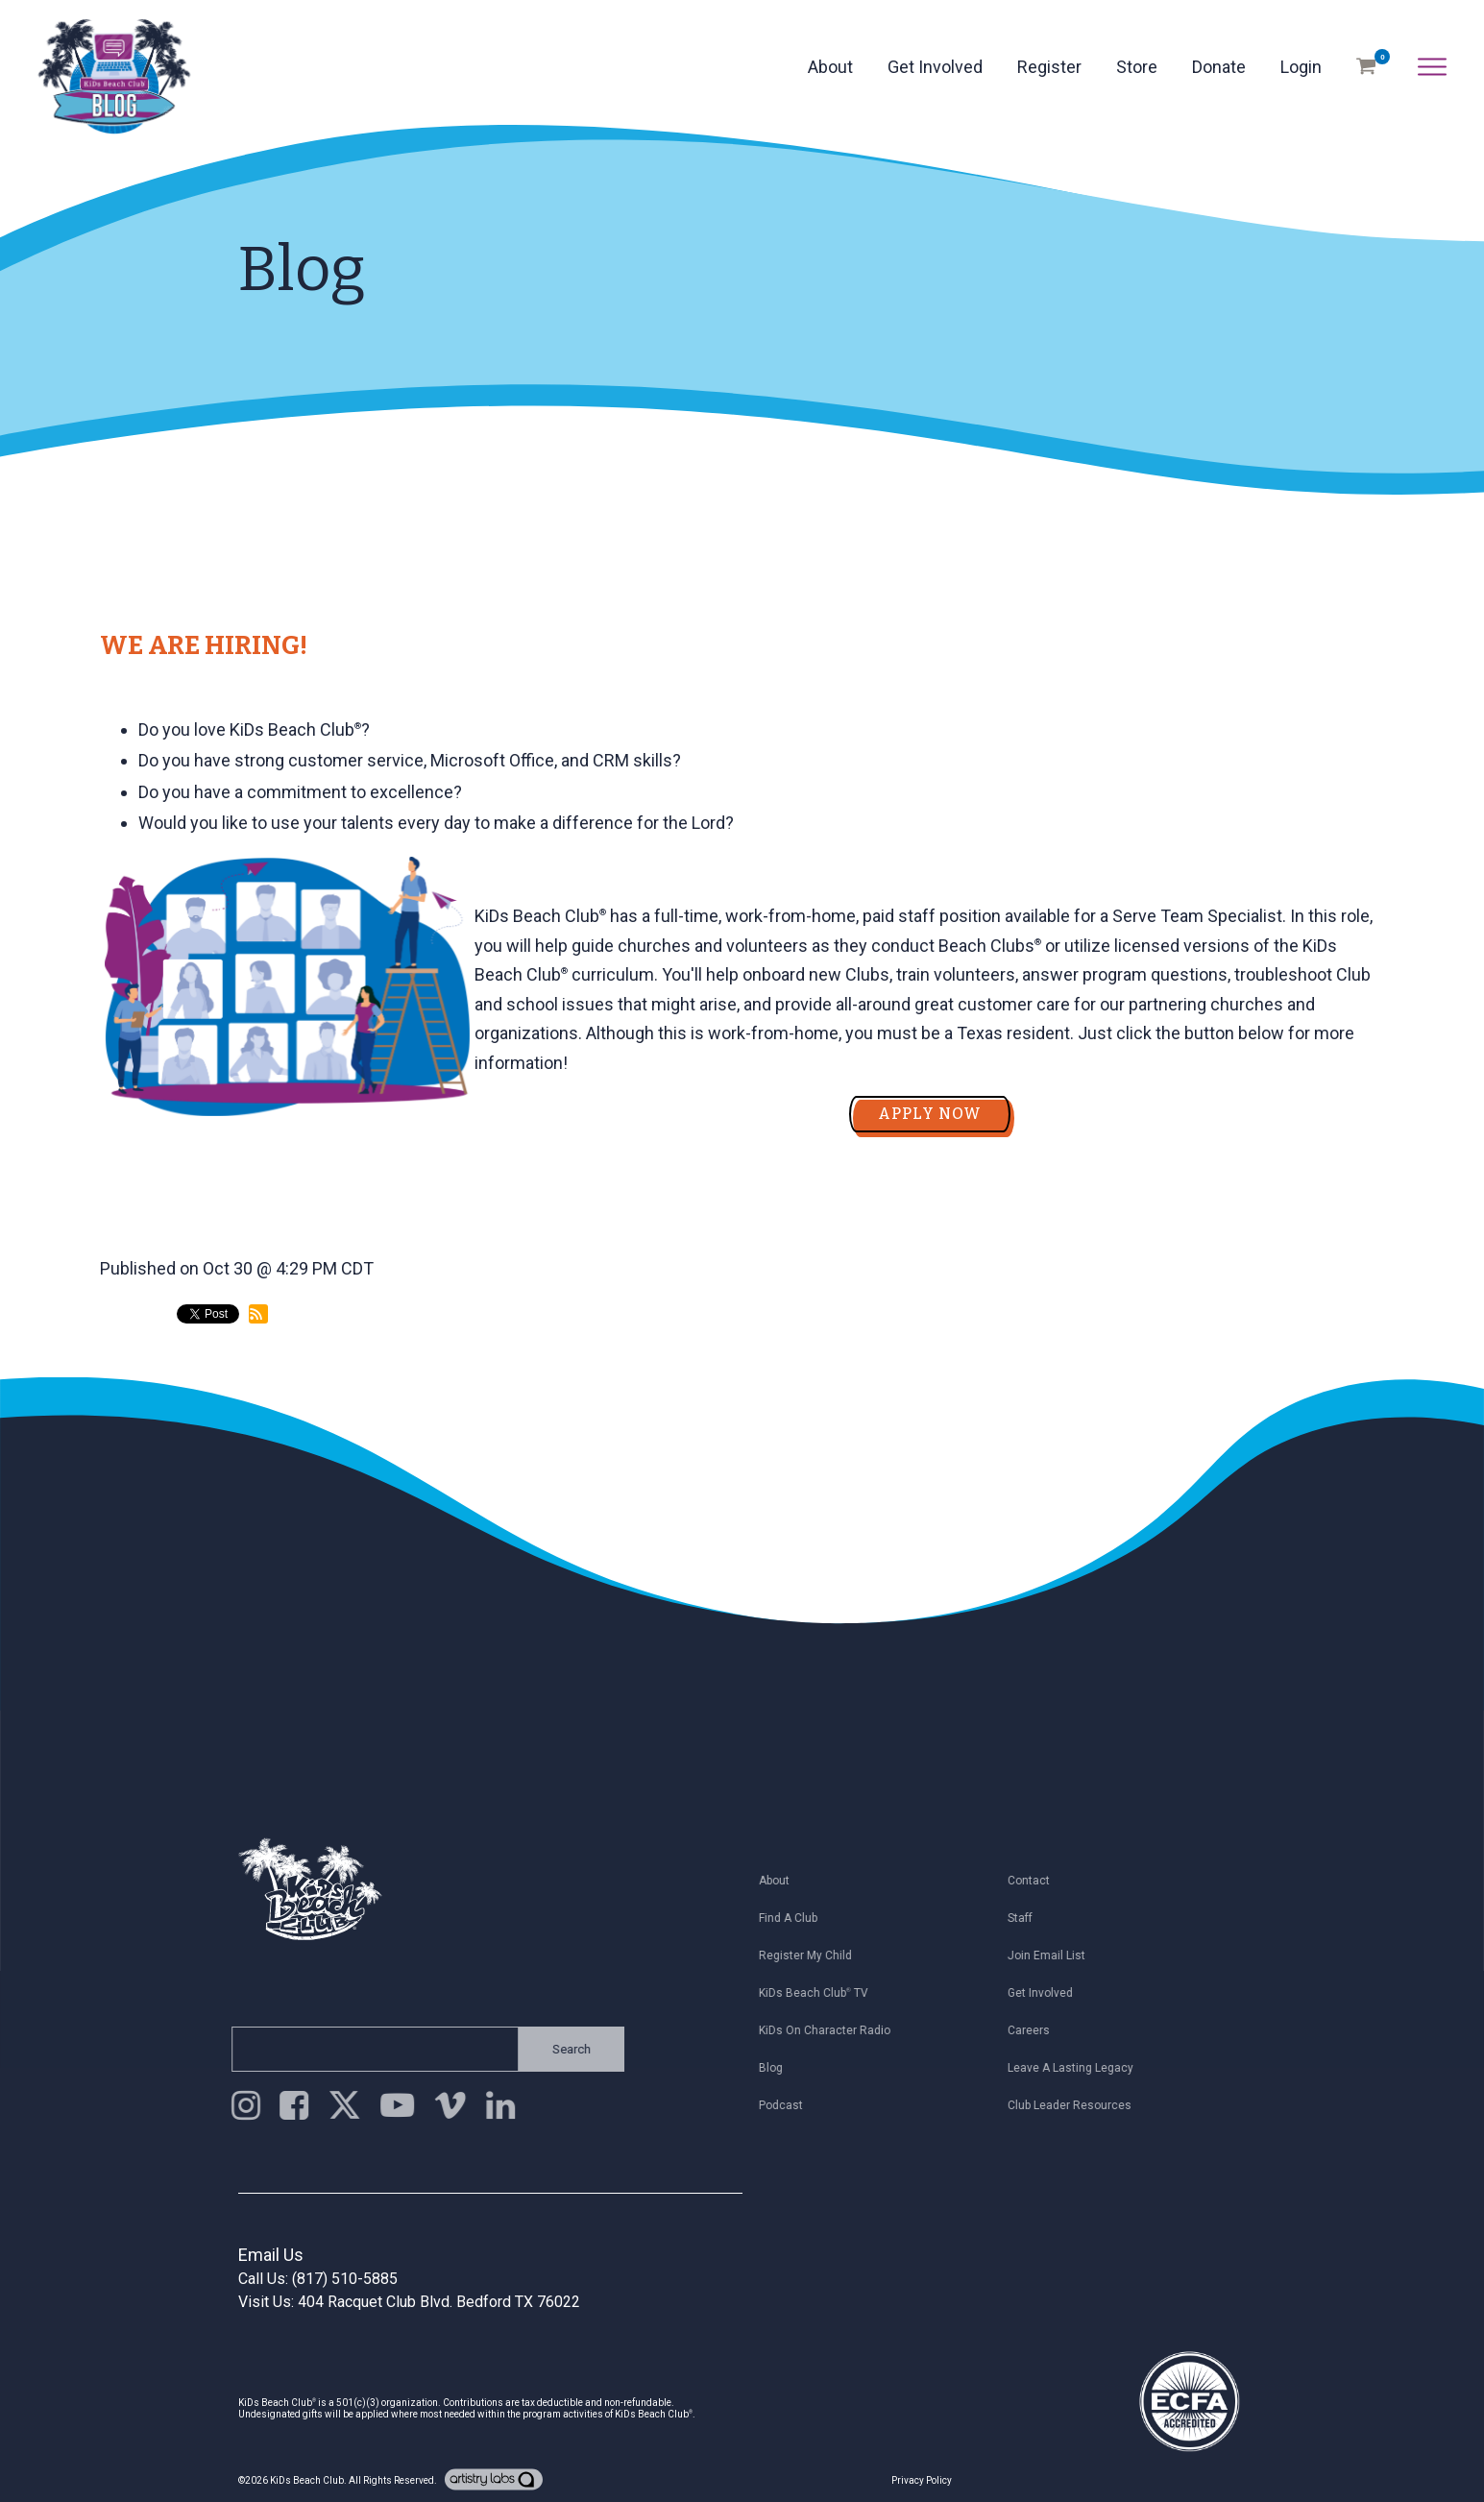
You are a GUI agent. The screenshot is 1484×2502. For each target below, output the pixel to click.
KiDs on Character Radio (833, 2030)
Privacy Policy (921, 2480)
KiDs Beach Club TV (822, 1993)
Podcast (789, 2105)
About (830, 67)
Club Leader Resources (1079, 2105)
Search (562, 2049)
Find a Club (796, 1918)
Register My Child (814, 1955)
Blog (779, 2068)
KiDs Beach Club (307, 2480)
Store (1136, 67)
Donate (1219, 67)
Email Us (271, 2255)
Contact (1038, 1880)
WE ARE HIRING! (203, 645)
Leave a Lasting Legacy (1080, 2068)
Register (1049, 67)
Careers (1038, 2030)
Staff (1029, 1918)
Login (1301, 67)
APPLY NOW (930, 1114)
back (135, 1394)
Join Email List (1056, 1955)
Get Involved (935, 67)
